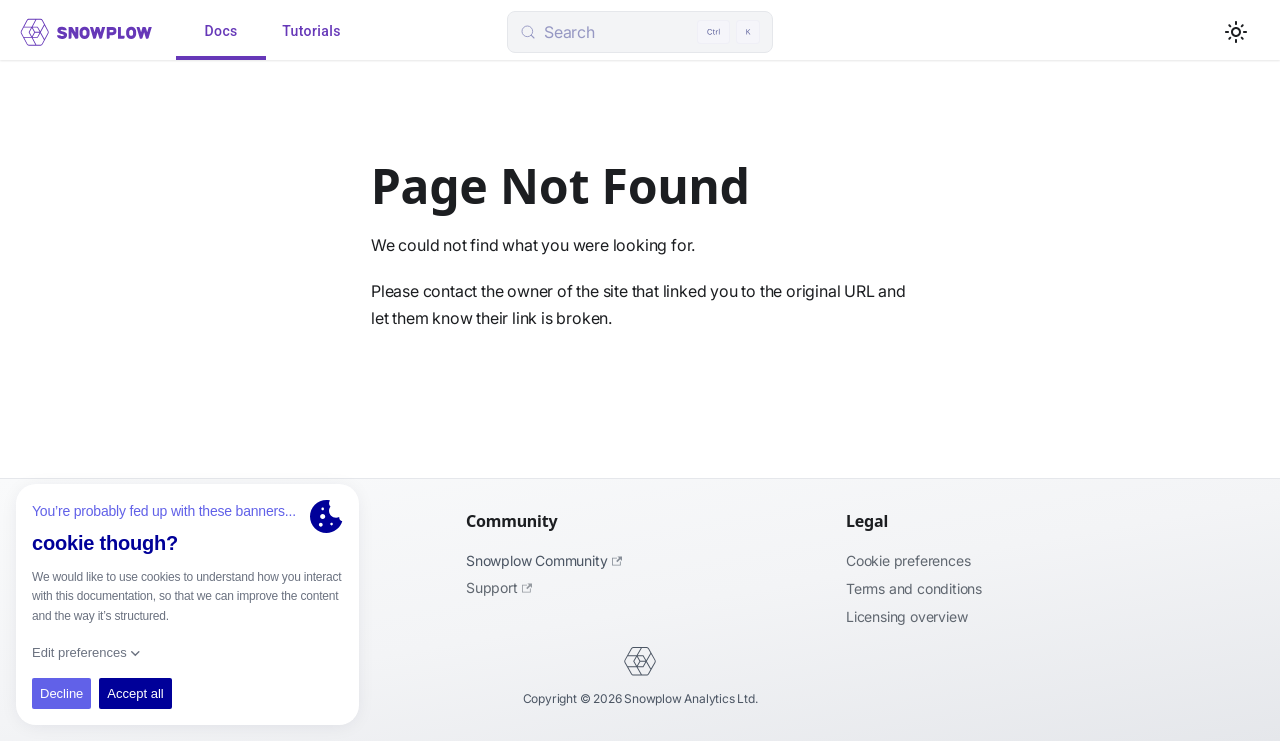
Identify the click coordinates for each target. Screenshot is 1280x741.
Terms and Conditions (914, 588)
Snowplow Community (544, 560)
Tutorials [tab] (311, 32)
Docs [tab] (221, 32)
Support (499, 587)
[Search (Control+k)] (640, 32)
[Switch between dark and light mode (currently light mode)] (1236, 32)
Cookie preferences (908, 560)
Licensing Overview (906, 616)
